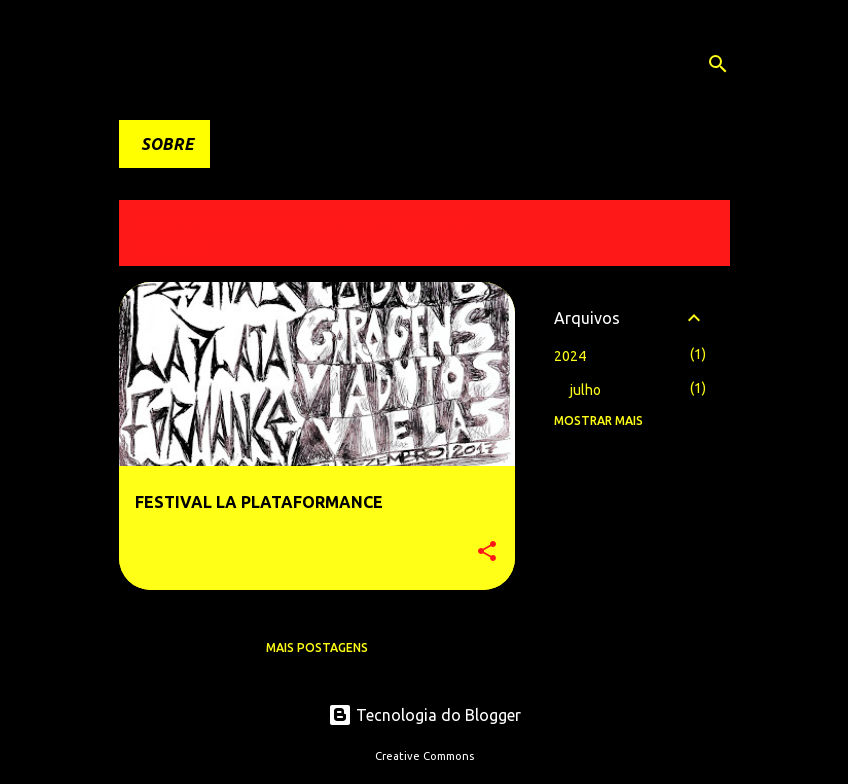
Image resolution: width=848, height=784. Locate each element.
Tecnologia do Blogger (424, 715)
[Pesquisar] (718, 64)
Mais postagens (317, 647)
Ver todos (170, 247)
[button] (487, 552)
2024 (570, 356)
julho (585, 390)
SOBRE (167, 144)
